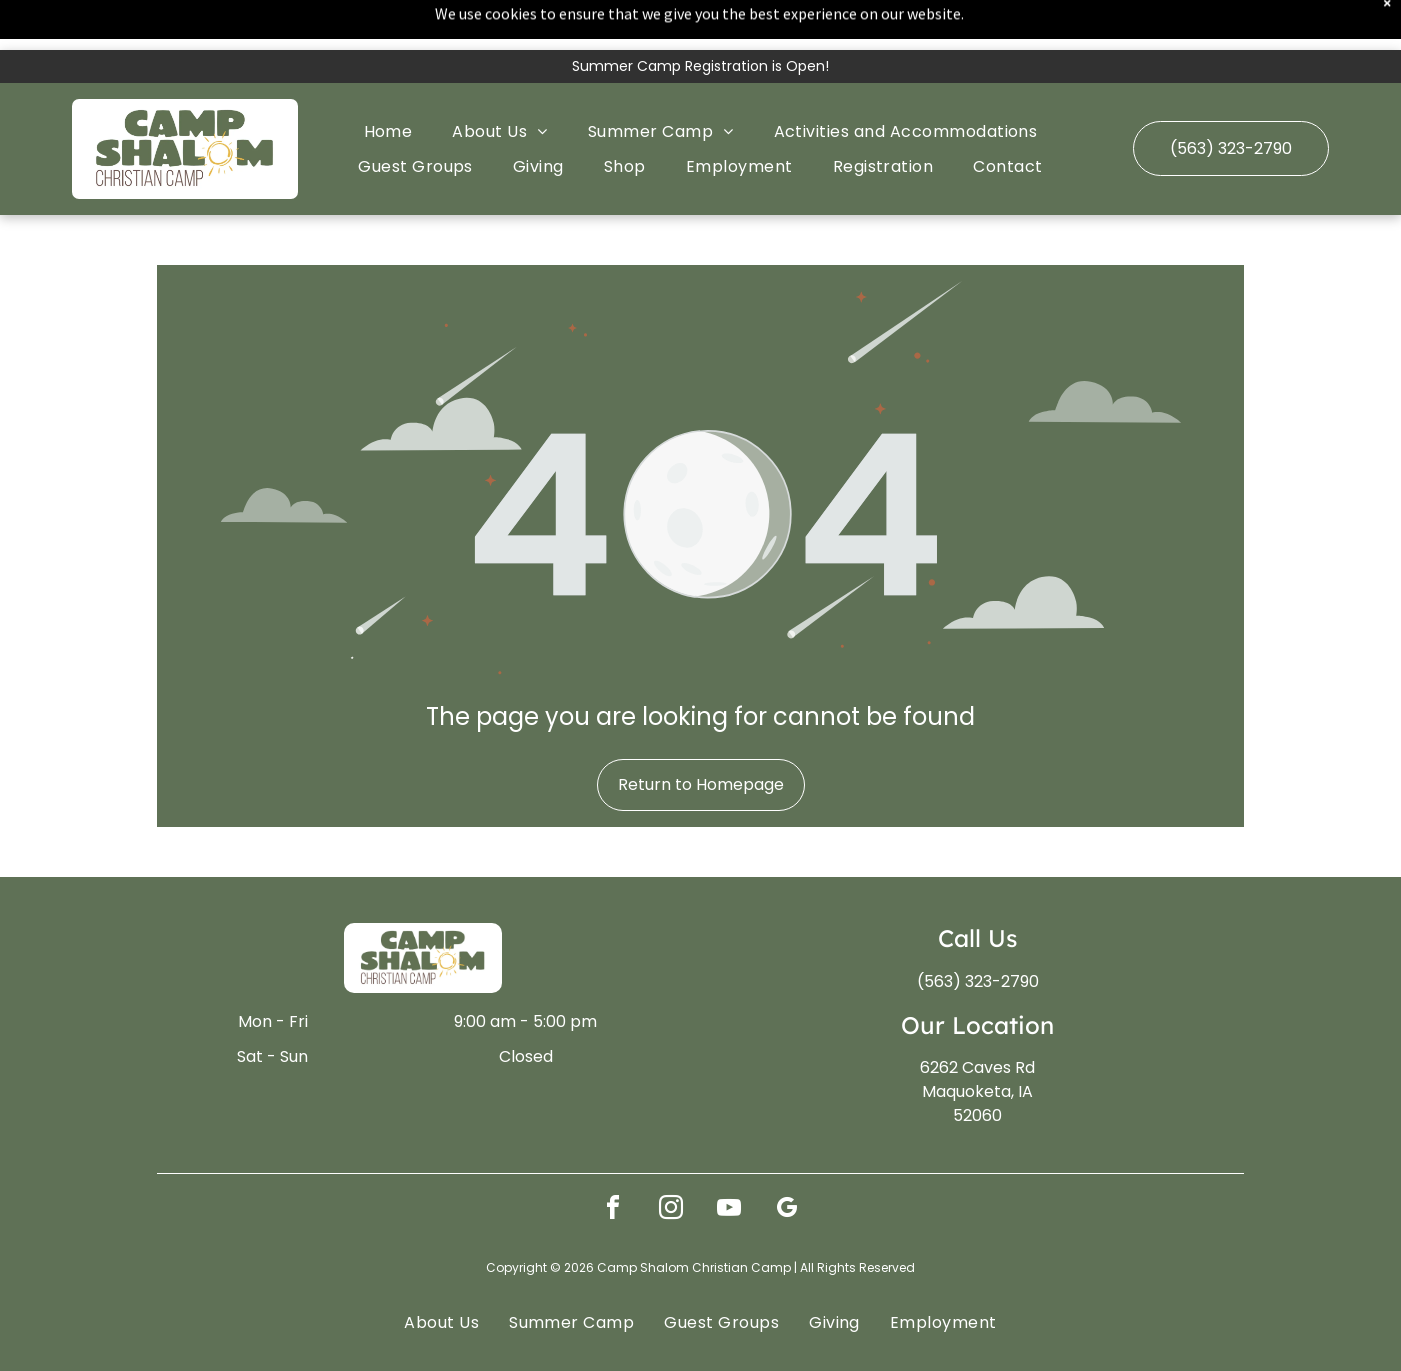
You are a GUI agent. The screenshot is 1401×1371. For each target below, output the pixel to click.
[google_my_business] (787, 1160)
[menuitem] (388, 81)
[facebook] (613, 1160)
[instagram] (671, 1160)
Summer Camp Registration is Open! (700, 16)
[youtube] (729, 1160)
